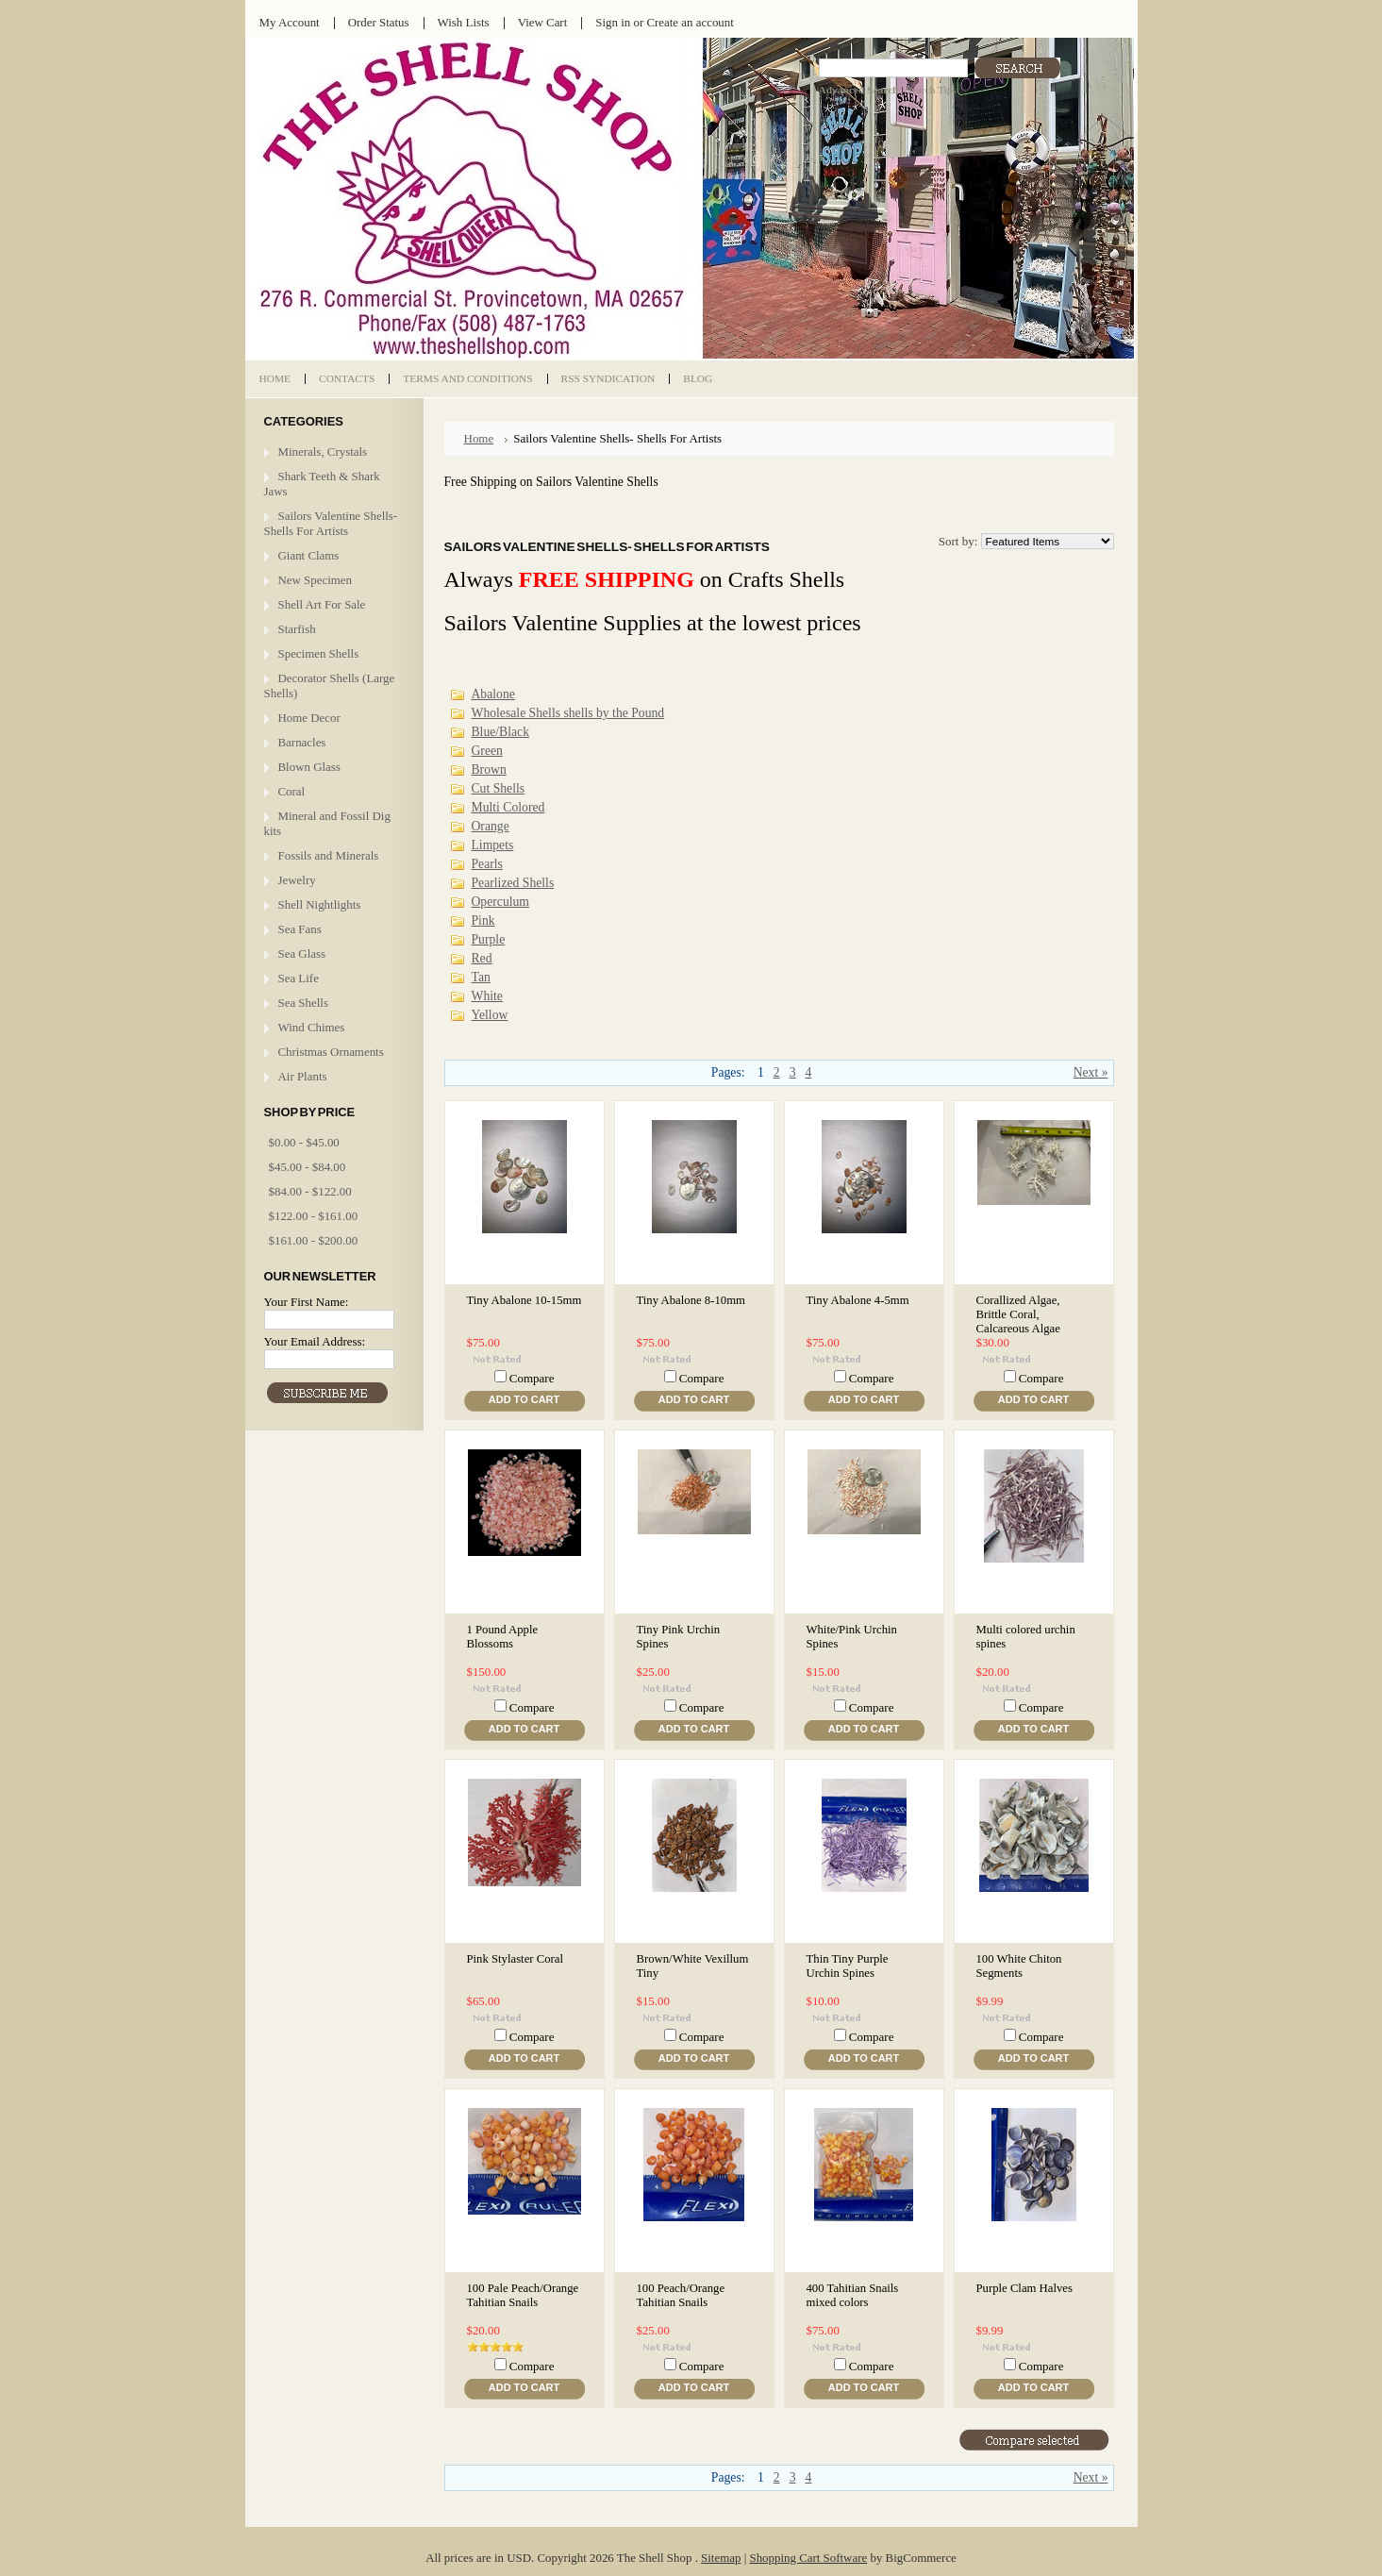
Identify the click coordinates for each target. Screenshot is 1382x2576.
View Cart (543, 22)
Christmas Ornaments (331, 1052)
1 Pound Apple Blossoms (503, 1636)
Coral (292, 791)
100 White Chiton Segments (1019, 1966)
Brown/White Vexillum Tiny (693, 1966)
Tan (481, 977)
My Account (289, 22)
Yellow (490, 1015)
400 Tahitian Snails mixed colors (853, 2295)
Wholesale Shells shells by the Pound (568, 713)
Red (482, 958)
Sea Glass (302, 953)
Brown (489, 769)
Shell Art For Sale (322, 604)
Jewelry (297, 880)
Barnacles (302, 742)
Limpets (493, 845)
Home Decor (309, 718)
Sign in (612, 22)
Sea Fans (300, 929)
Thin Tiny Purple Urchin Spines (848, 1966)
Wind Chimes (311, 1027)
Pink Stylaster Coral (515, 1958)
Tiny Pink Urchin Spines (679, 1636)
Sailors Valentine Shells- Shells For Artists (331, 523)
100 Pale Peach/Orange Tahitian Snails (523, 2295)
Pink (483, 920)
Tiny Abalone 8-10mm (691, 1300)
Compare (532, 1378)
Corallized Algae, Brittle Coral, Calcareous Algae (1018, 1314)
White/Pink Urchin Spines (852, 1636)
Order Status (378, 22)
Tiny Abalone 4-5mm (858, 1300)
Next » (1091, 1072)
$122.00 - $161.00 (313, 1216)
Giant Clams (309, 555)
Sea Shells (303, 1002)
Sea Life (298, 978)
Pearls (487, 864)
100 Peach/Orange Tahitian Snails (681, 2295)
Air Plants (302, 1076)
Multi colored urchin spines (1025, 1636)
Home (479, 438)
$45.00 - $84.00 (307, 1167)
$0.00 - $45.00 (304, 1142)
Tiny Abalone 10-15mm (524, 1300)
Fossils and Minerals (328, 855)
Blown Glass (309, 767)
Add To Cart (524, 1399)
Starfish (297, 629)
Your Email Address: (315, 1341)
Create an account (689, 22)
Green (487, 751)
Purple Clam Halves (1024, 2288)
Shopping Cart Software (808, 2558)
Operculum (501, 902)
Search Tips (931, 89)
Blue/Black (501, 732)
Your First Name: (306, 1302)
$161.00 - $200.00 (313, 1240)
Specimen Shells (318, 653)
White (487, 996)
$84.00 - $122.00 (310, 1191)
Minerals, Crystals (323, 451)
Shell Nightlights (319, 904)
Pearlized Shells (513, 883)
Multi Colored (508, 807)
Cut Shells (498, 788)
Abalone (493, 694)
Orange (490, 826)
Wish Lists (464, 22)
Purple (489, 939)
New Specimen (315, 580)
